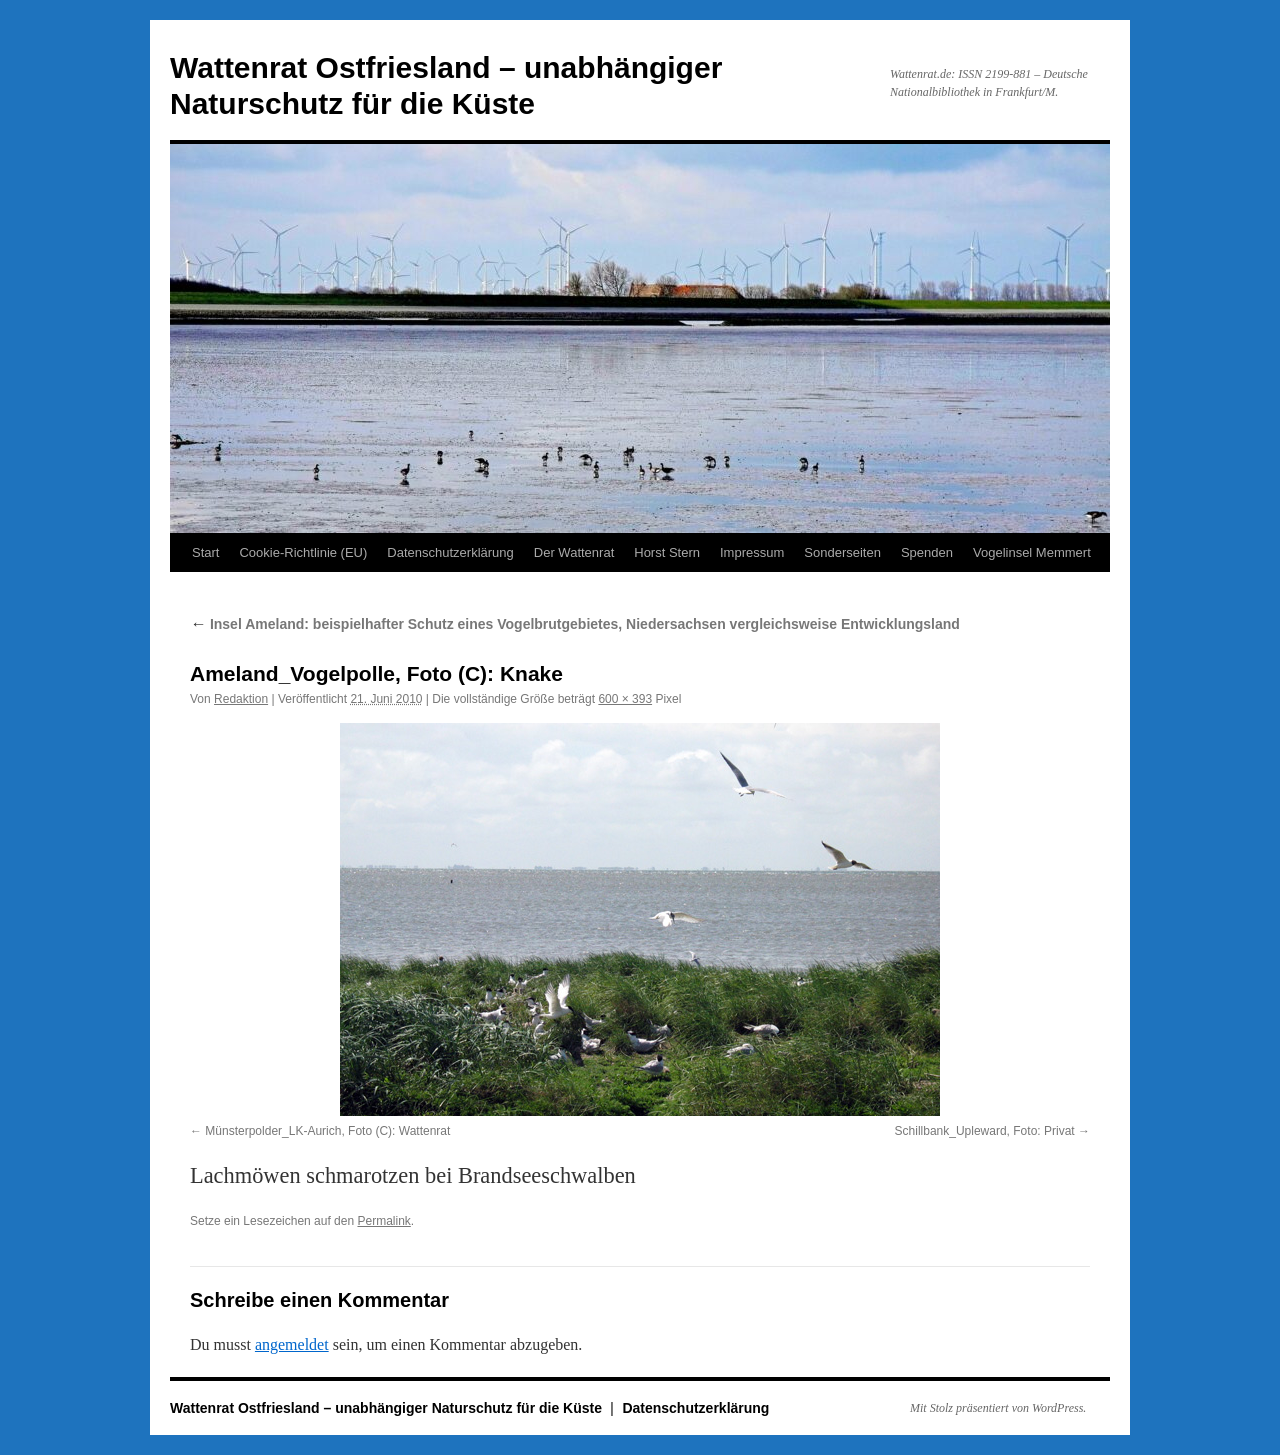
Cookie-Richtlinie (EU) (303, 552)
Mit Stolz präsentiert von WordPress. (998, 1408)
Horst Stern (667, 552)
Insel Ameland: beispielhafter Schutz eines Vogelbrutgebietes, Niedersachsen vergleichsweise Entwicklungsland (575, 624)
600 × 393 (625, 699)
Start (205, 552)
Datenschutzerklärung (450, 552)
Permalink (383, 1221)
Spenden (927, 552)
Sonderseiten (842, 552)
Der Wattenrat (574, 552)
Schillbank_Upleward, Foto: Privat (985, 1131)
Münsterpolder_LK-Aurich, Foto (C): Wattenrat (327, 1131)
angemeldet (292, 1344)
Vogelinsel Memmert (1032, 552)
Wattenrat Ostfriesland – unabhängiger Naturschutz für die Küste (388, 1408)
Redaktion (241, 699)
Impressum (752, 552)
